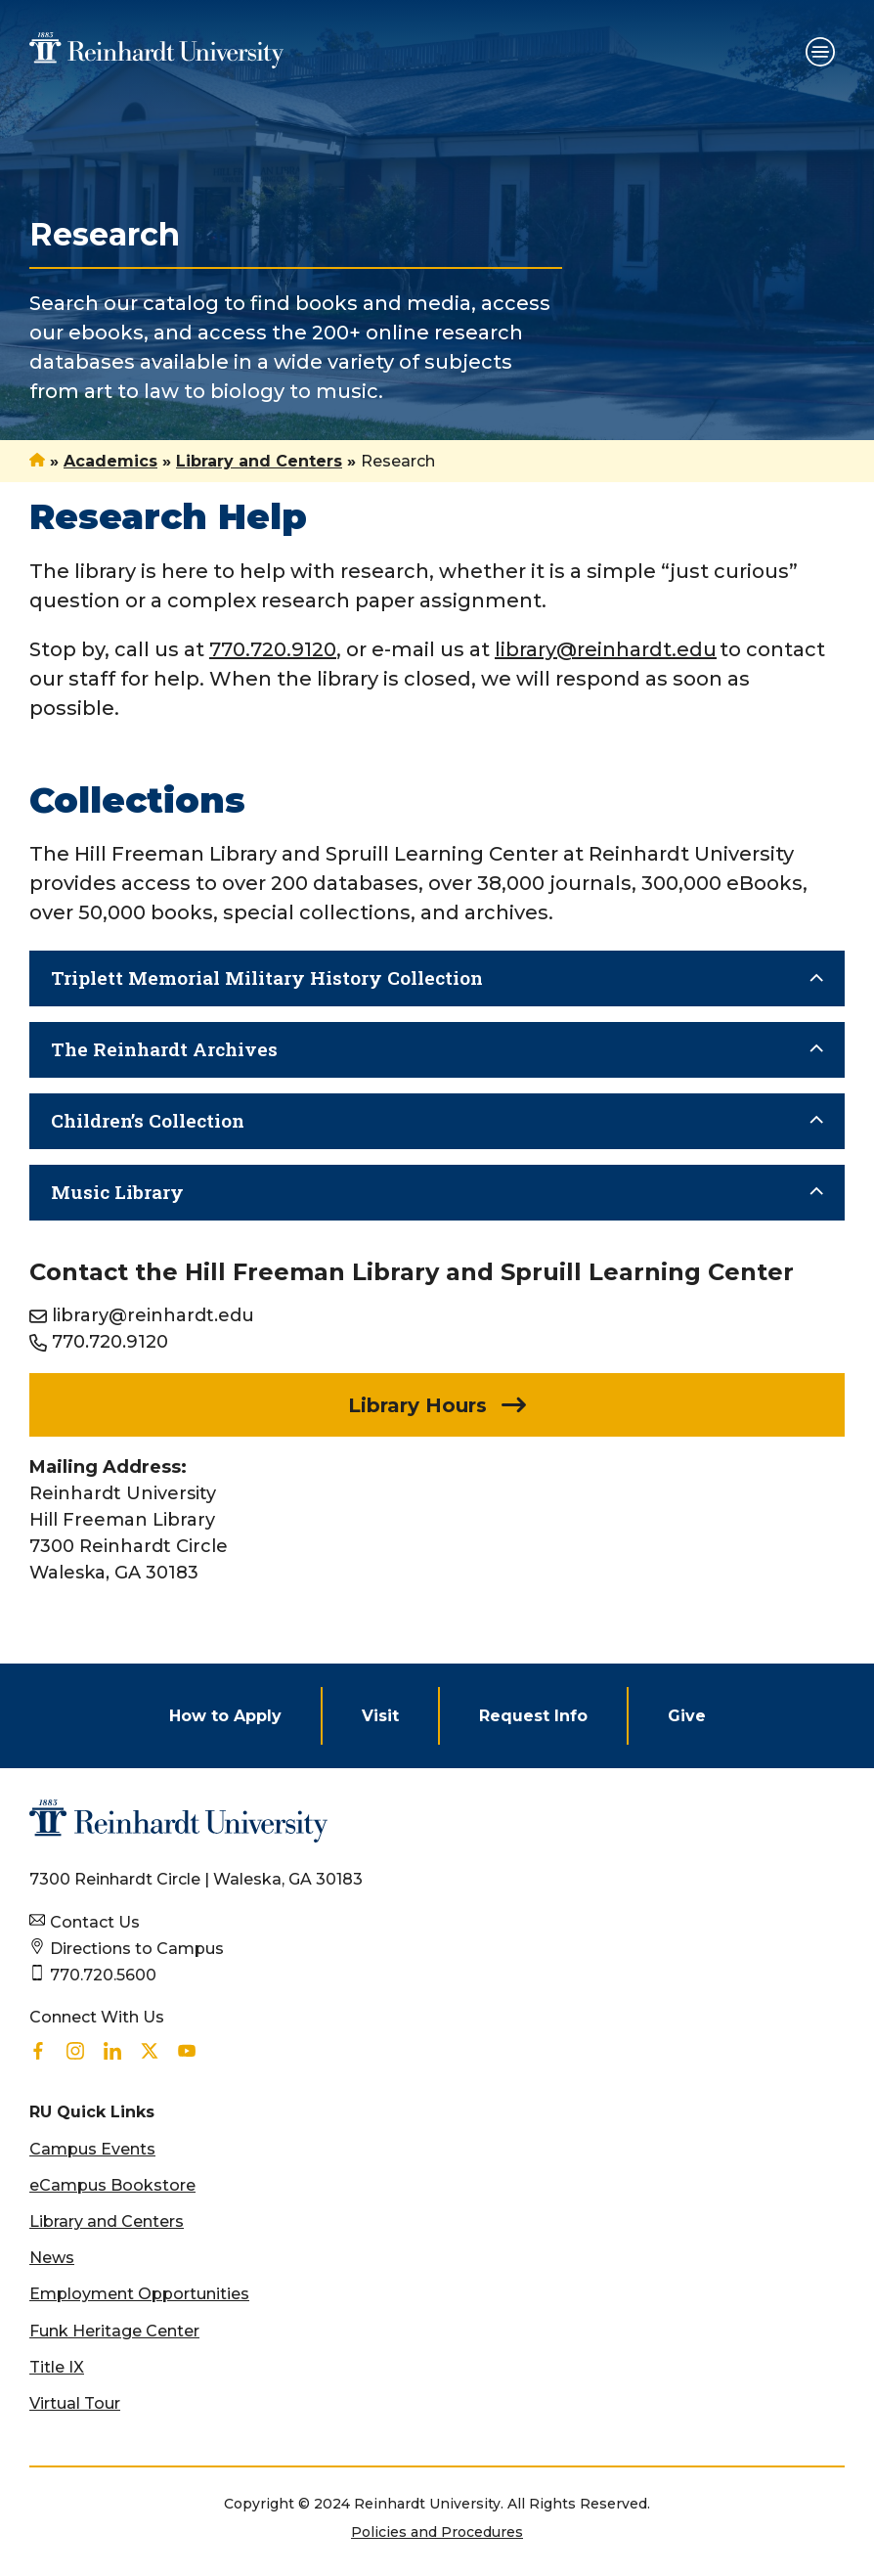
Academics (110, 461)
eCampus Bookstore (112, 2185)
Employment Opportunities (139, 2294)
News (51, 2257)
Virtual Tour (74, 2403)
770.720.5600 (103, 1975)
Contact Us (95, 1922)
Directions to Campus (137, 1948)
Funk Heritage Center (114, 2331)
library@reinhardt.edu (153, 1315)
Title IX (56, 2367)
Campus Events (92, 2149)
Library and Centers (259, 461)
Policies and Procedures (437, 2532)
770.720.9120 (110, 1342)
